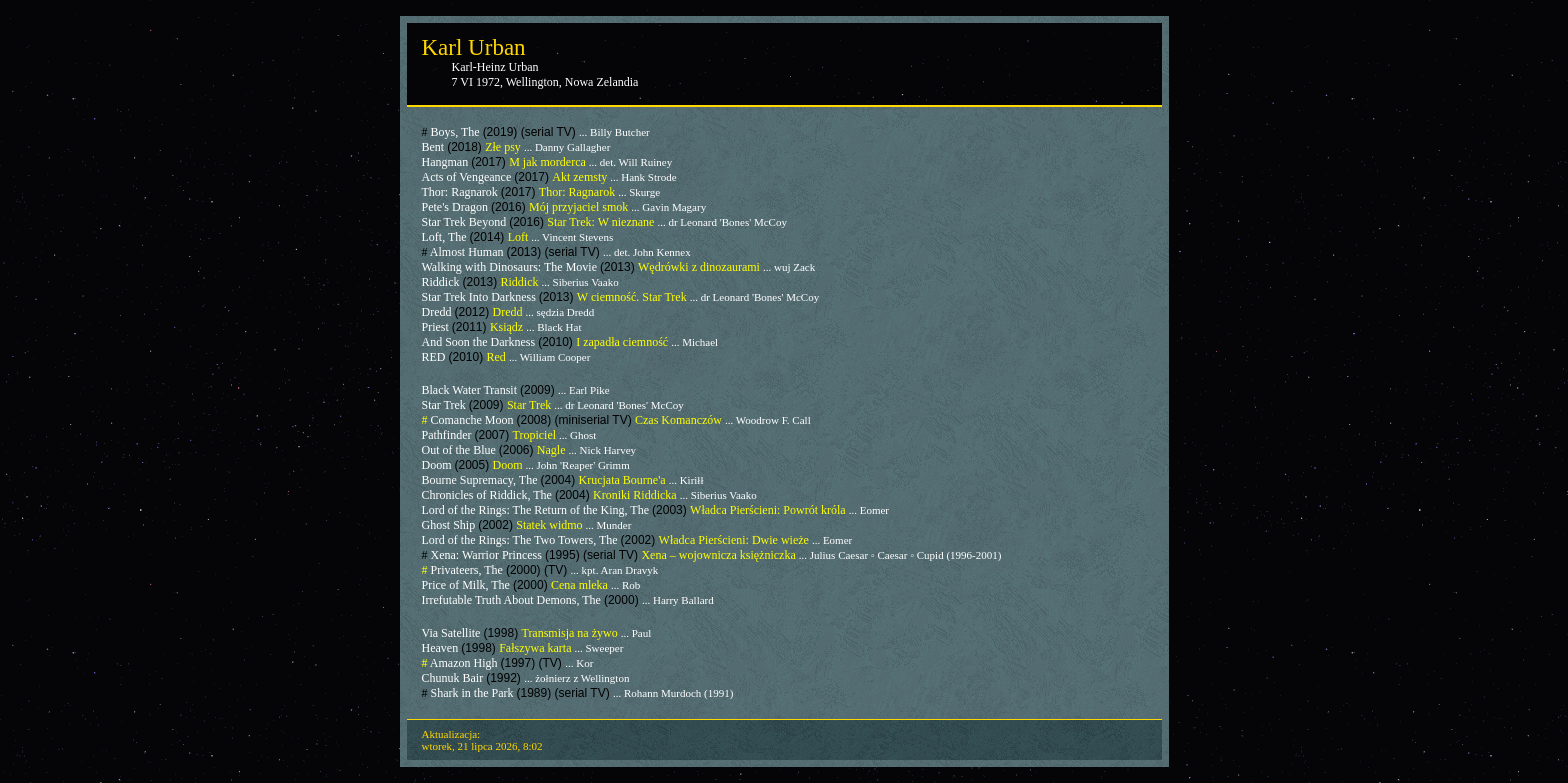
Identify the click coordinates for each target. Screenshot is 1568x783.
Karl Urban (474, 47)
